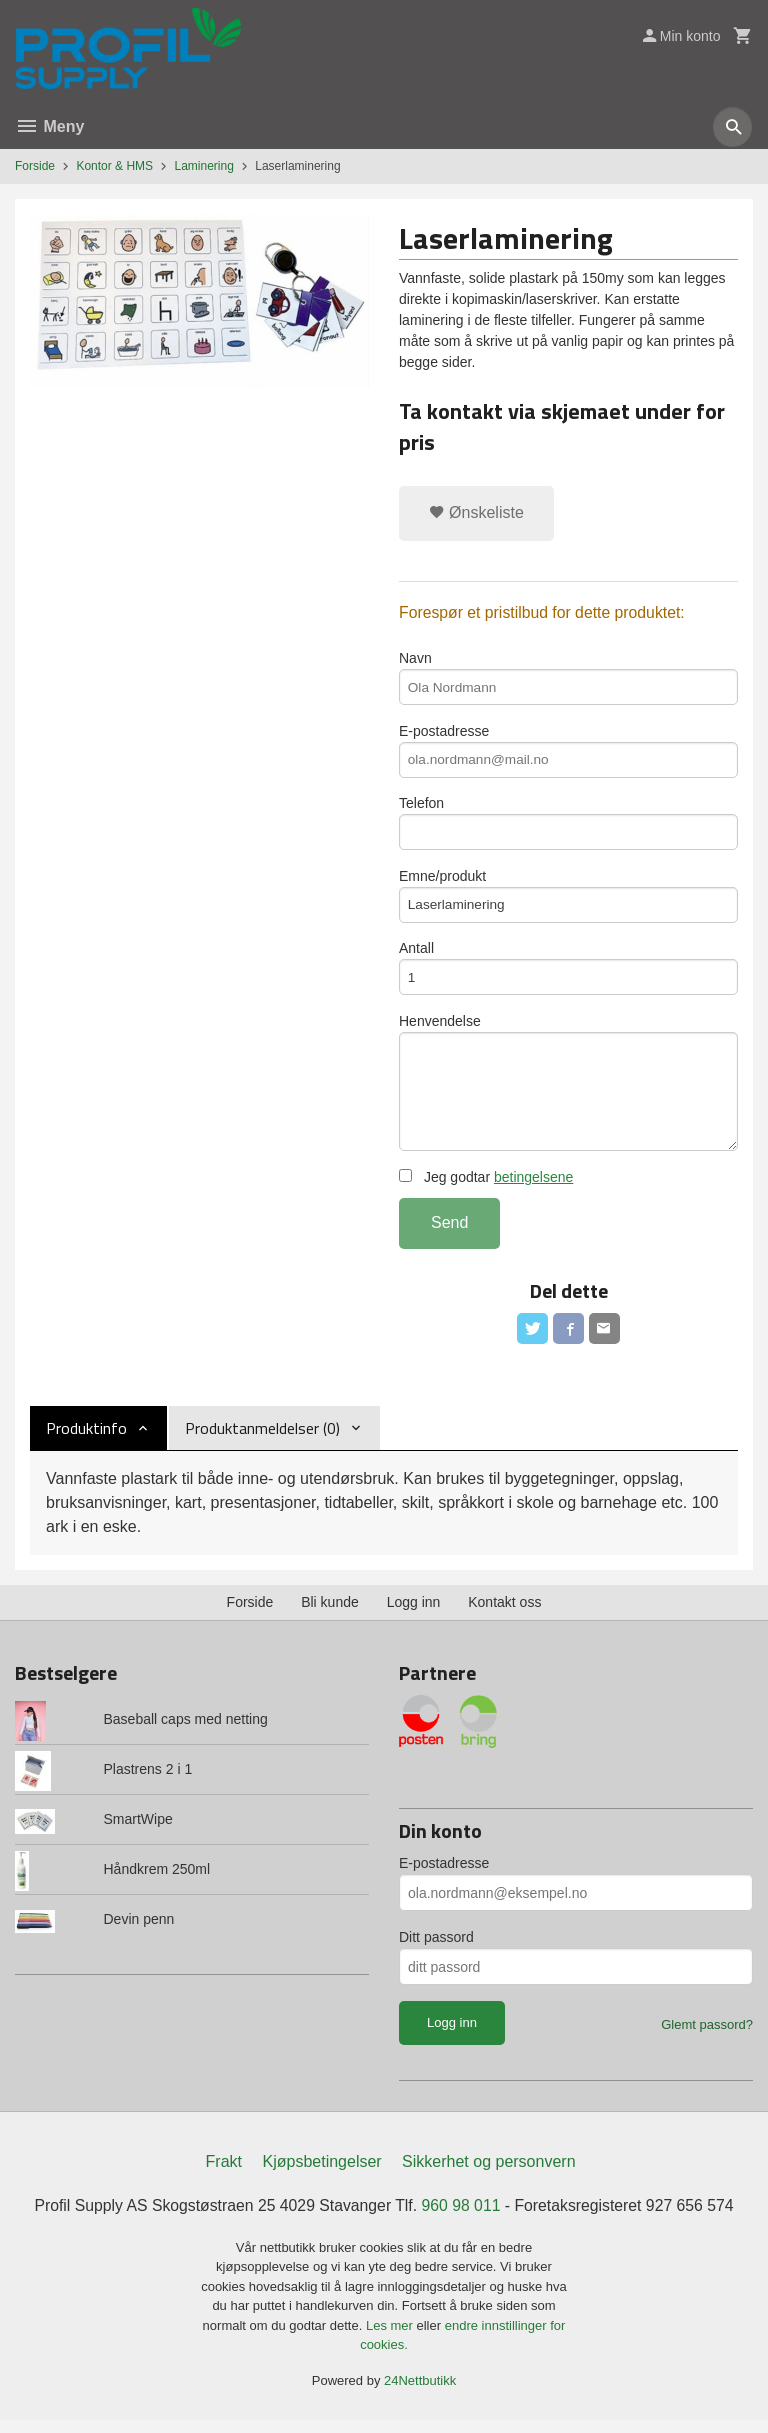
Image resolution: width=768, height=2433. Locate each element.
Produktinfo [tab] (86, 1441)
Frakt (224, 2173)
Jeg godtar (486, 1189)
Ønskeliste (476, 512)
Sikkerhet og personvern (488, 2173)
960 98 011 (462, 2217)
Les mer (391, 2337)
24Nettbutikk (420, 2392)
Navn (568, 679)
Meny (49, 126)
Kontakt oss (504, 1615)
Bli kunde (330, 1615)
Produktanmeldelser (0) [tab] (262, 1441)
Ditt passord (436, 1950)
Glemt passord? (707, 2037)
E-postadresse (568, 753)
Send (449, 1234)
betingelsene (533, 1189)
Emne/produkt (568, 901)
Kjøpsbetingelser (321, 2173)
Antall (568, 975)
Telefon (568, 827)
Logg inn (414, 1615)
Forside (35, 166)
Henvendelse (568, 1092)
